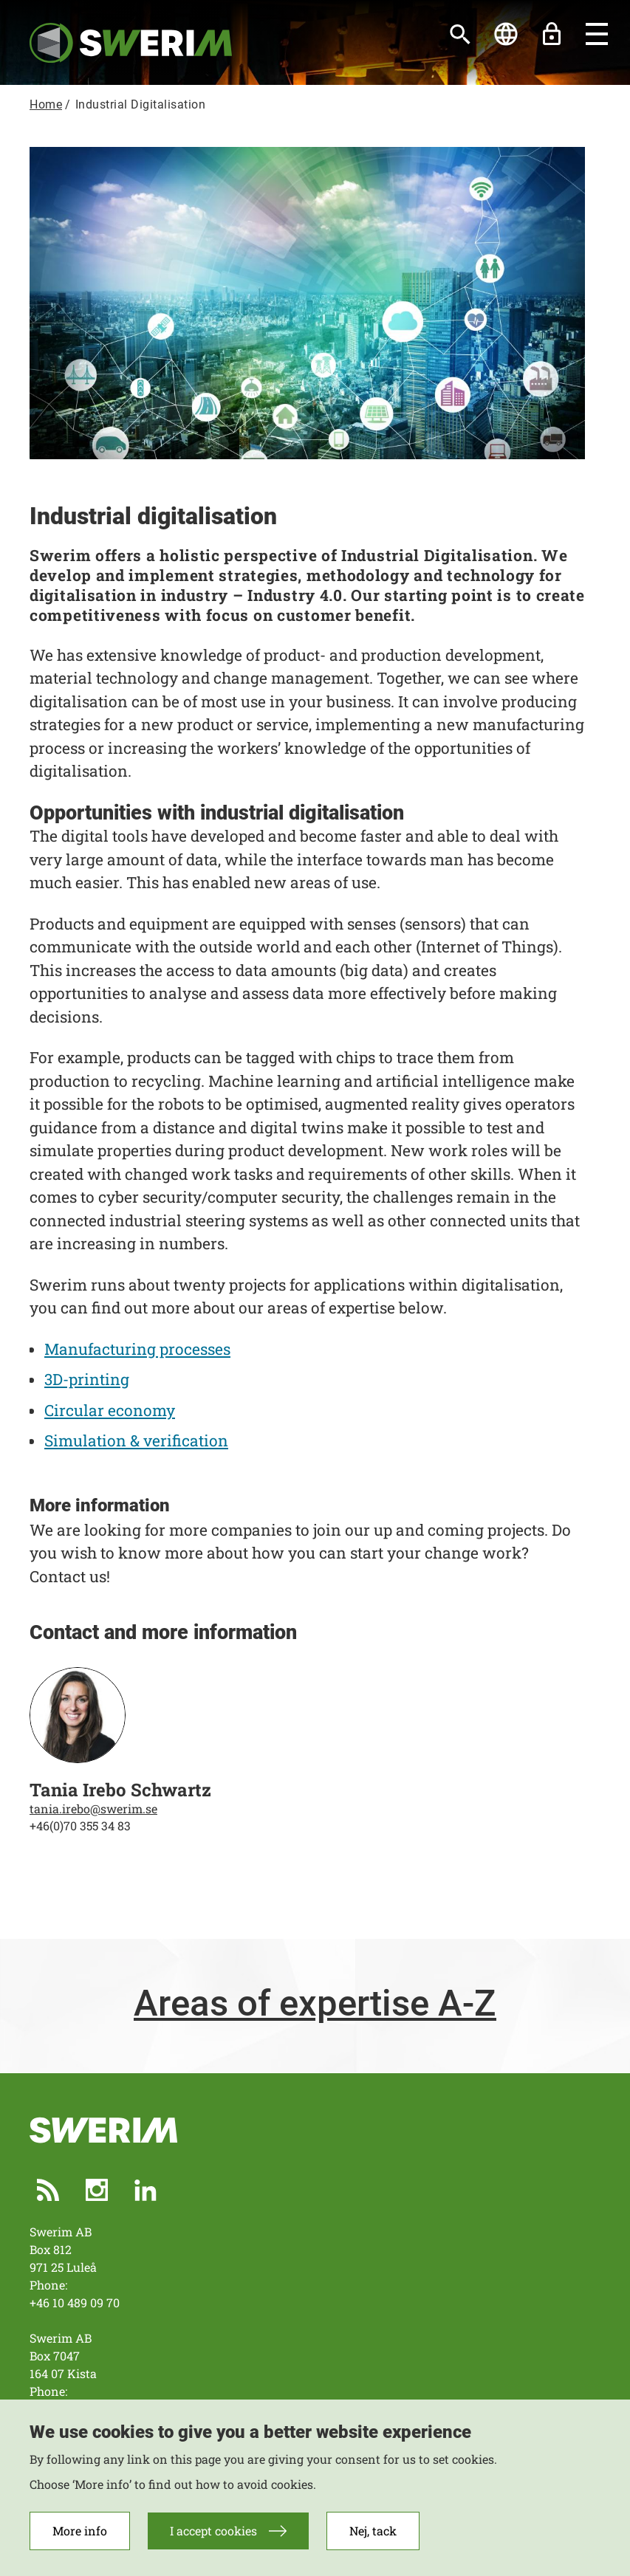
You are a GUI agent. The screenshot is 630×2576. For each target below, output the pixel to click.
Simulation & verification (136, 1440)
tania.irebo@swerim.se (93, 1809)
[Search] (460, 34)
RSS (48, 2190)
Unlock (552, 34)
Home (46, 104)
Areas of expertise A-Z (315, 2003)
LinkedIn (145, 2190)
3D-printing (86, 1379)
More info (79, 2530)
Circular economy (109, 1410)
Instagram (96, 2190)
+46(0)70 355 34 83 (80, 1826)
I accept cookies (213, 2530)
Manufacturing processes (137, 1349)
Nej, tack (373, 2530)
